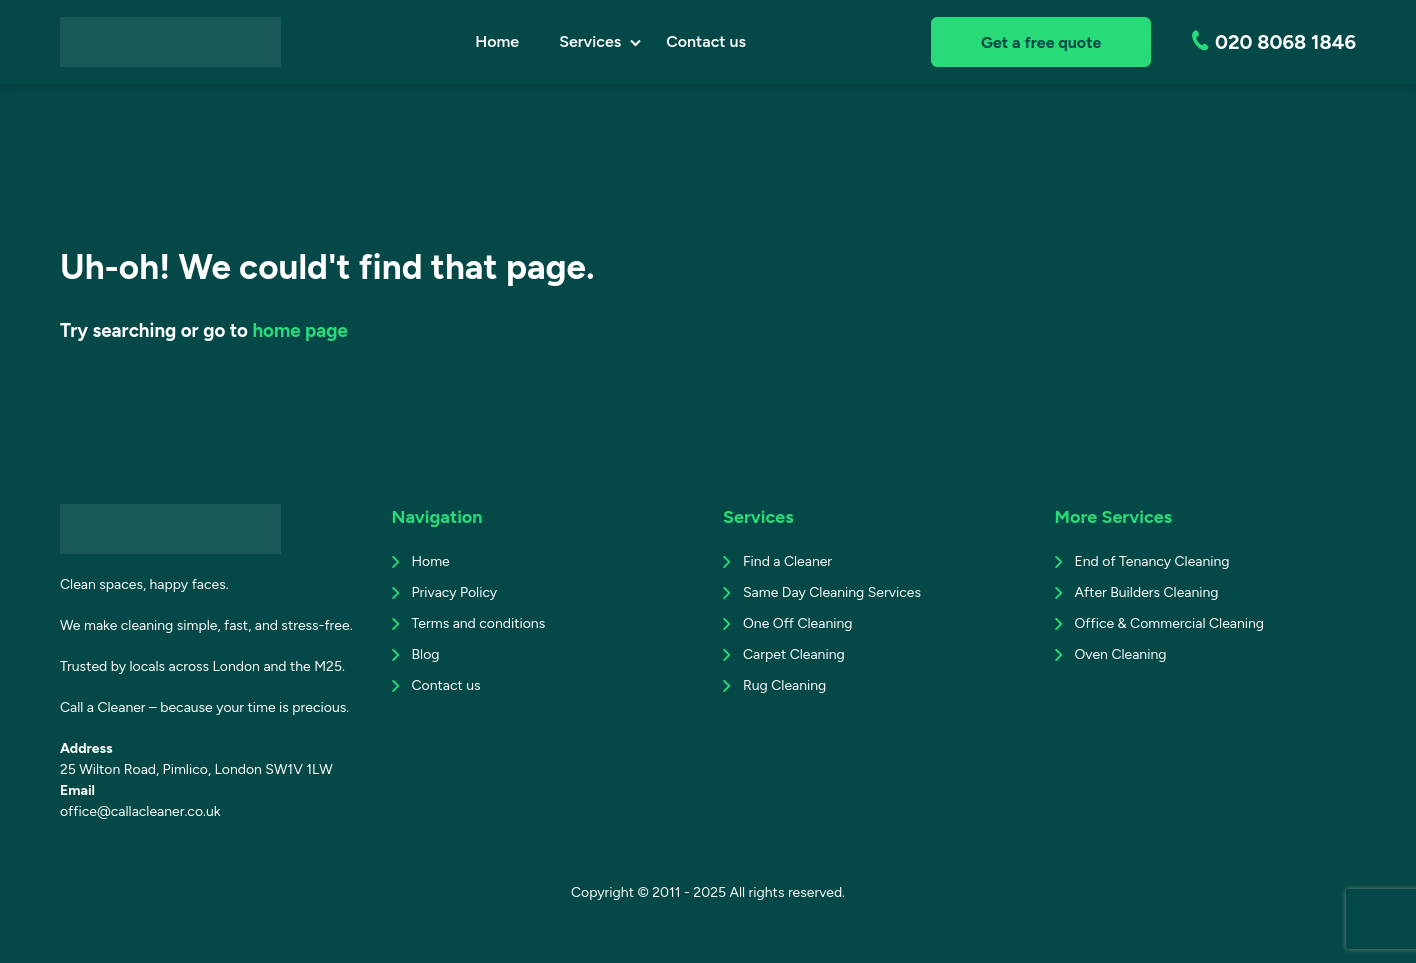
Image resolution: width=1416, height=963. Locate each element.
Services (590, 41)
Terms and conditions (479, 623)
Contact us (706, 41)
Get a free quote (1041, 42)
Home (497, 41)
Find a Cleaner (787, 561)
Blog (426, 654)
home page (299, 330)
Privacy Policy (455, 592)
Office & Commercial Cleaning (1170, 623)
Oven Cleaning (1121, 654)
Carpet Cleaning (794, 654)
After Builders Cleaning (1147, 592)
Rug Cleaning (784, 685)
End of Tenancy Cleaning (1152, 561)
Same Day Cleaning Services (832, 592)
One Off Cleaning (797, 623)
